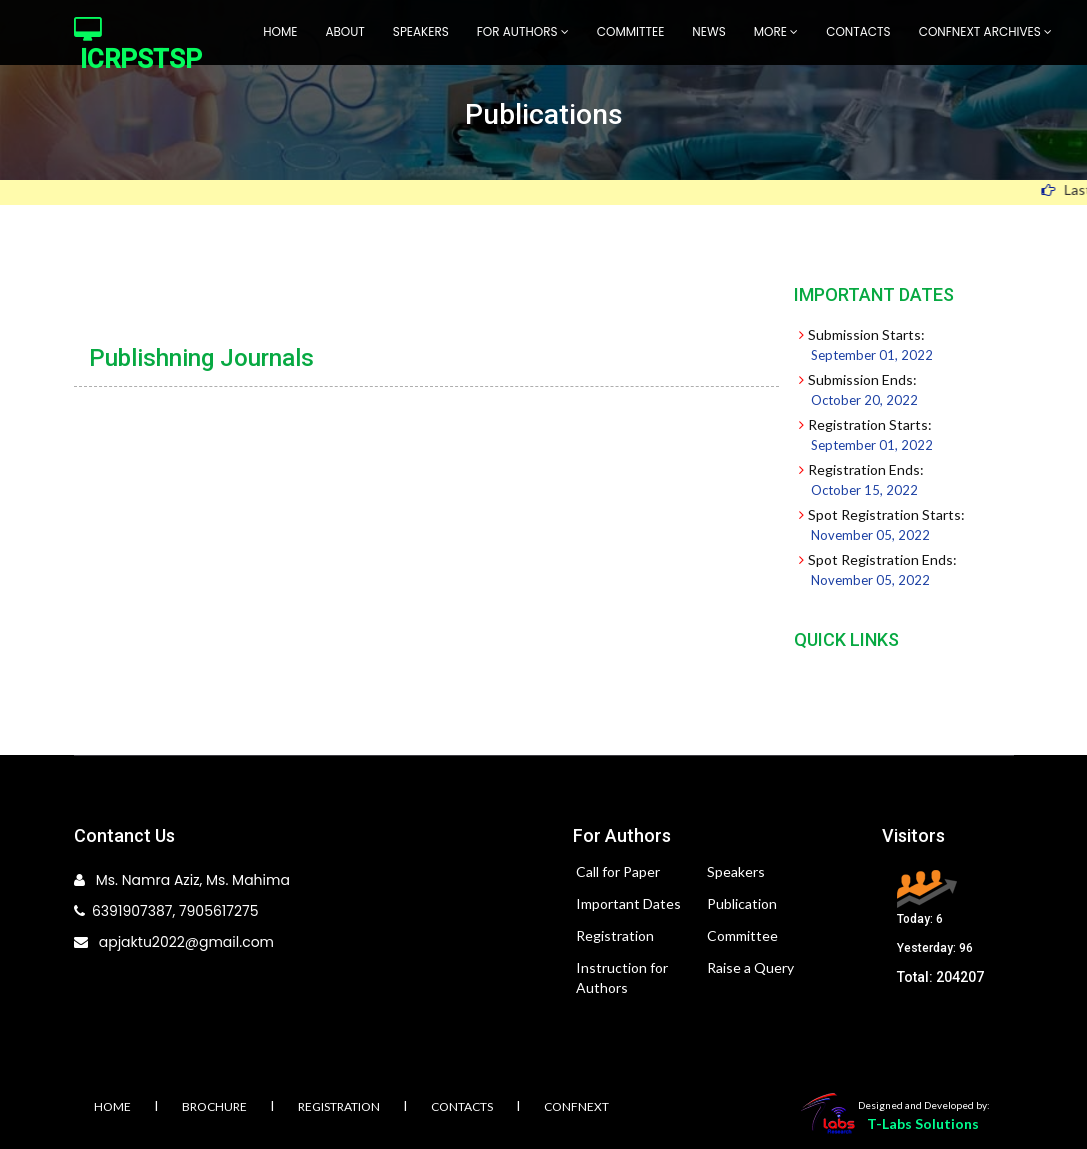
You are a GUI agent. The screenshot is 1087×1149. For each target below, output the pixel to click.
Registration (615, 935)
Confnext (576, 1106)
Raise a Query (750, 967)
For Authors (523, 31)
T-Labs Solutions (923, 1123)
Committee (631, 31)
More (776, 31)
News (708, 31)
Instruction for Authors (622, 977)
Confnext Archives (985, 31)
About (344, 31)
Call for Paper (618, 871)
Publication (742, 903)
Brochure (214, 1106)
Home (280, 31)
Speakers (421, 31)
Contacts (858, 31)
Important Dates (628, 903)
